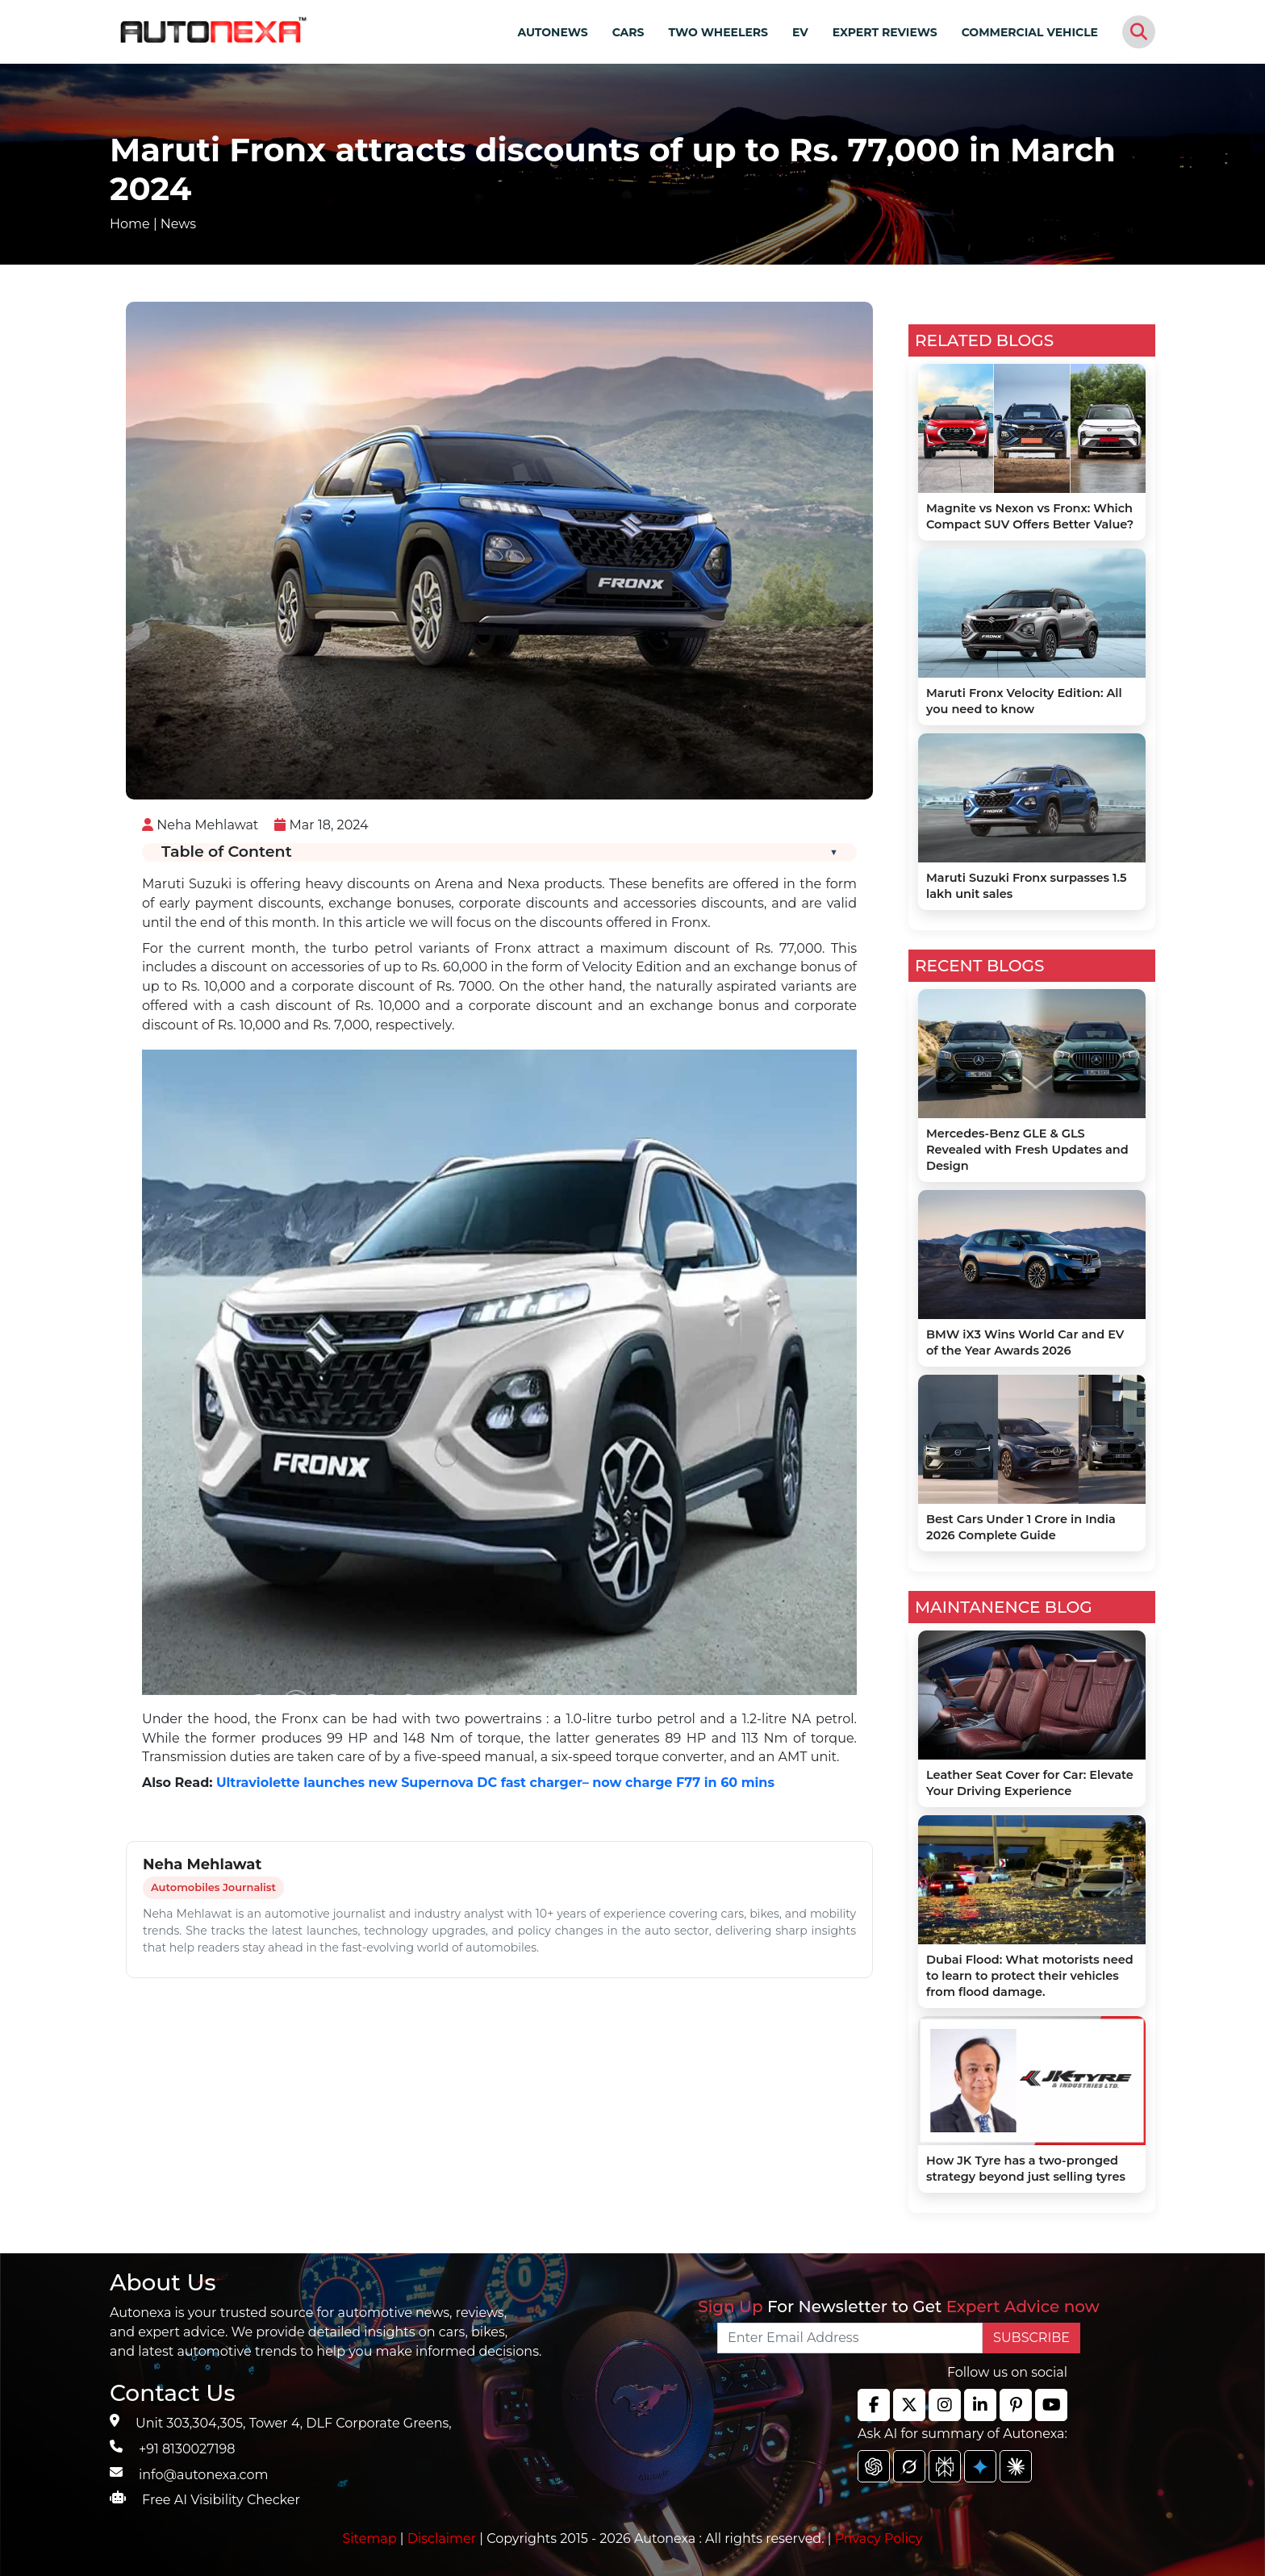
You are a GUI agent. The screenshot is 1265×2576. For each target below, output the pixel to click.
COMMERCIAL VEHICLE (1030, 32)
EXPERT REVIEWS (885, 32)
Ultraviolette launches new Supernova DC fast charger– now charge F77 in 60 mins (495, 1782)
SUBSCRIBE (1031, 2337)
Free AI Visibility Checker (221, 2499)
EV (800, 32)
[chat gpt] (874, 2466)
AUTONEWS (552, 32)
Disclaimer (442, 2538)
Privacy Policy (879, 2538)
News (178, 224)
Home (130, 224)
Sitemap (371, 2538)
